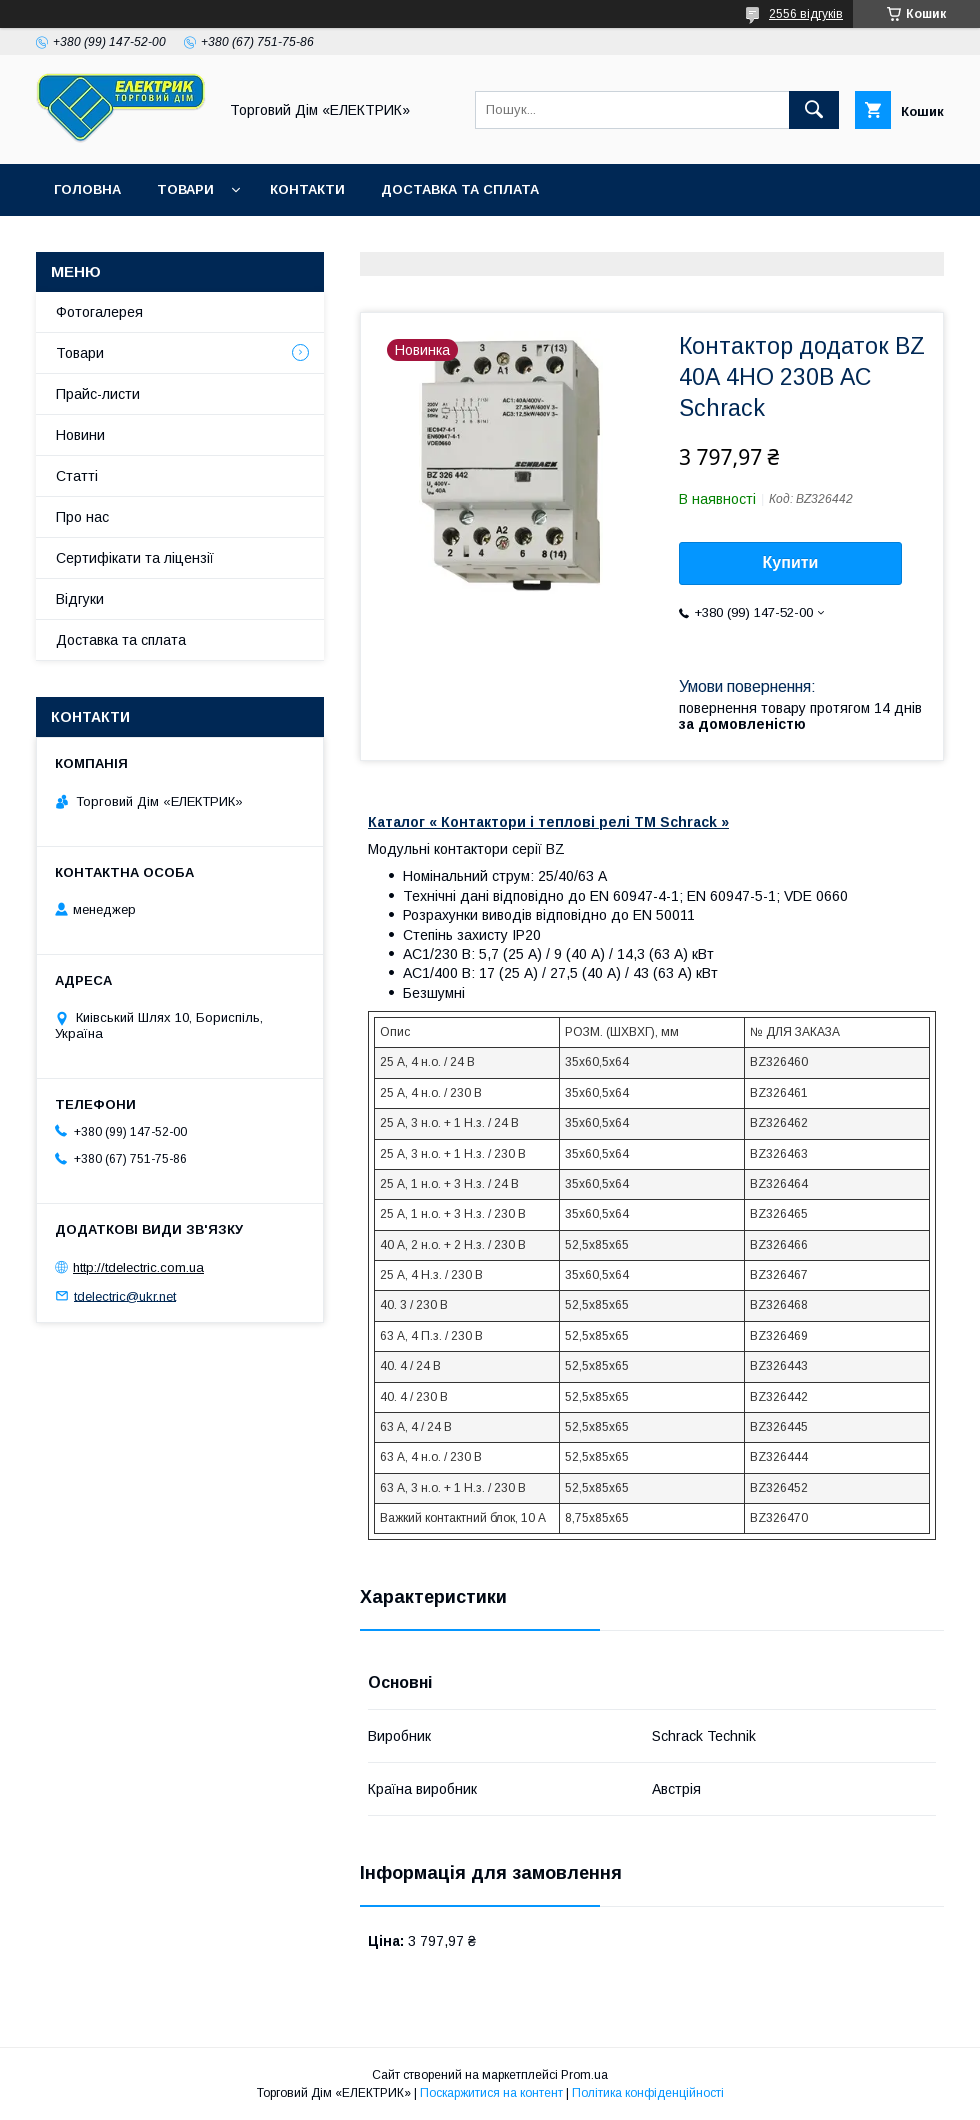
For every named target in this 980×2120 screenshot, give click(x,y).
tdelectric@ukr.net (125, 1295)
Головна (87, 189)
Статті (77, 476)
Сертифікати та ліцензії (135, 558)
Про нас (82, 517)
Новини (80, 435)
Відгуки (80, 599)
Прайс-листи (98, 394)
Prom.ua (584, 2075)
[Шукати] (814, 110)
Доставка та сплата (460, 189)
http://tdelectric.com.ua (138, 1267)
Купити (791, 562)
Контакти (307, 189)
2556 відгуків (806, 14)
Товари (185, 189)
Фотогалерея (99, 312)
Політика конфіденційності (648, 2093)
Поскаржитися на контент (491, 2093)
